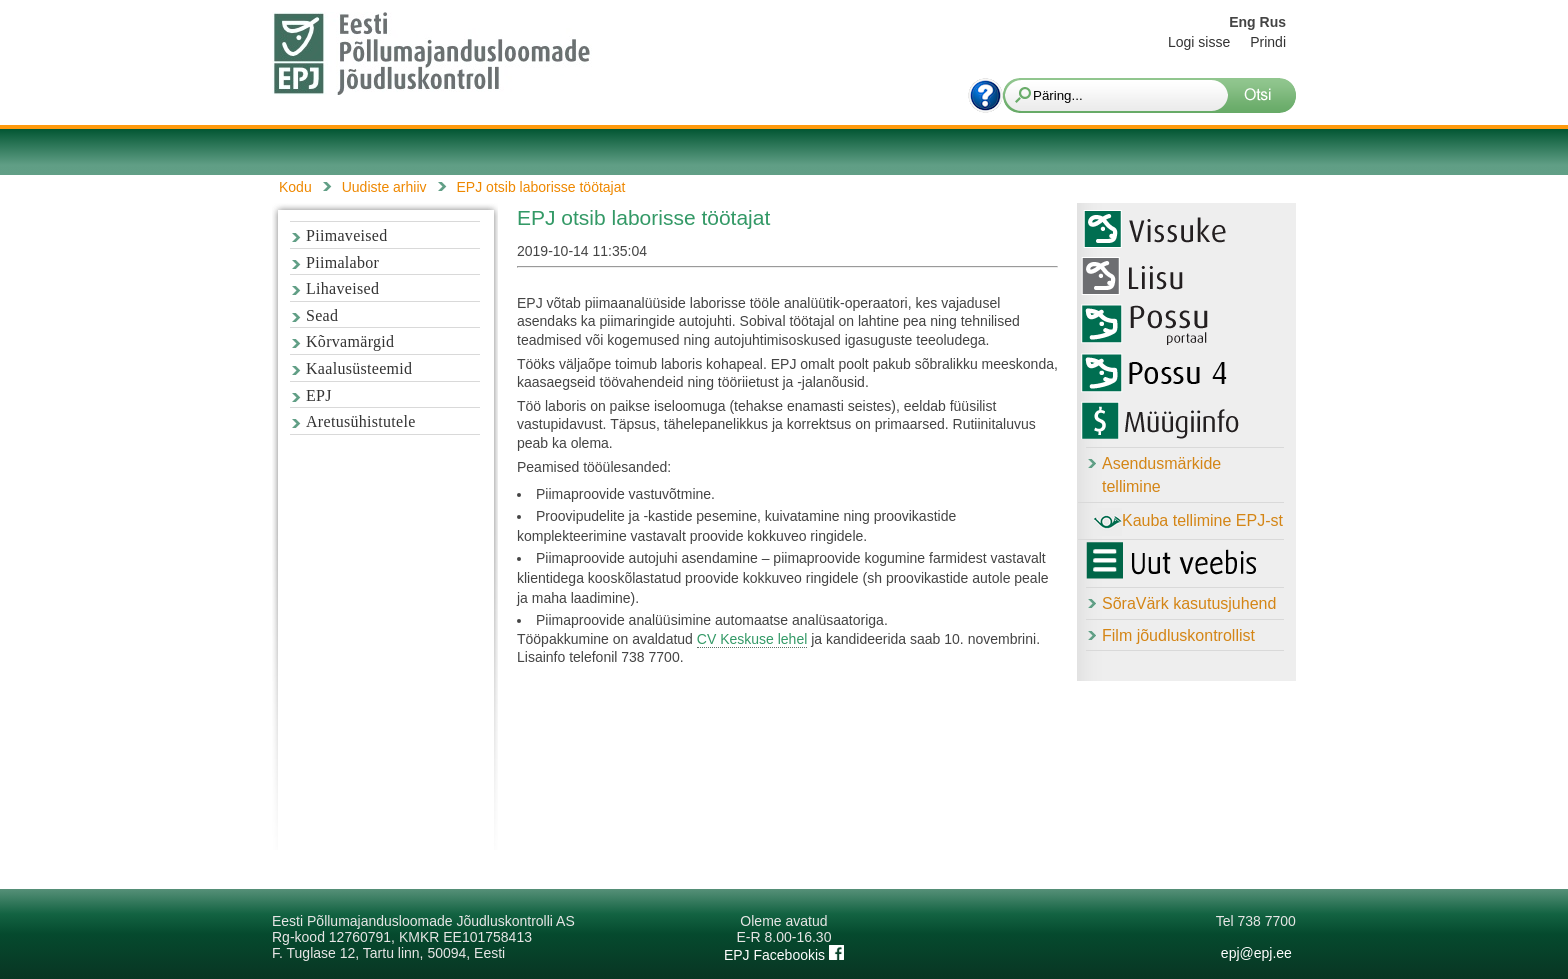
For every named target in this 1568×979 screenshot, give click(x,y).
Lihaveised (342, 288)
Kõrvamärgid (350, 341)
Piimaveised (347, 235)
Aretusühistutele (361, 421)
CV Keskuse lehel (752, 639)
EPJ (319, 395)
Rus (1273, 22)
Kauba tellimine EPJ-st (1188, 522)
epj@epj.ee (1256, 953)
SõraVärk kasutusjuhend (1189, 603)
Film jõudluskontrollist (1178, 635)
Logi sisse (1199, 42)
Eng (1242, 22)
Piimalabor (342, 262)
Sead (322, 315)
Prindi (1268, 42)
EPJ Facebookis (784, 955)
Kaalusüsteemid (359, 368)
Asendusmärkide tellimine (1161, 475)
